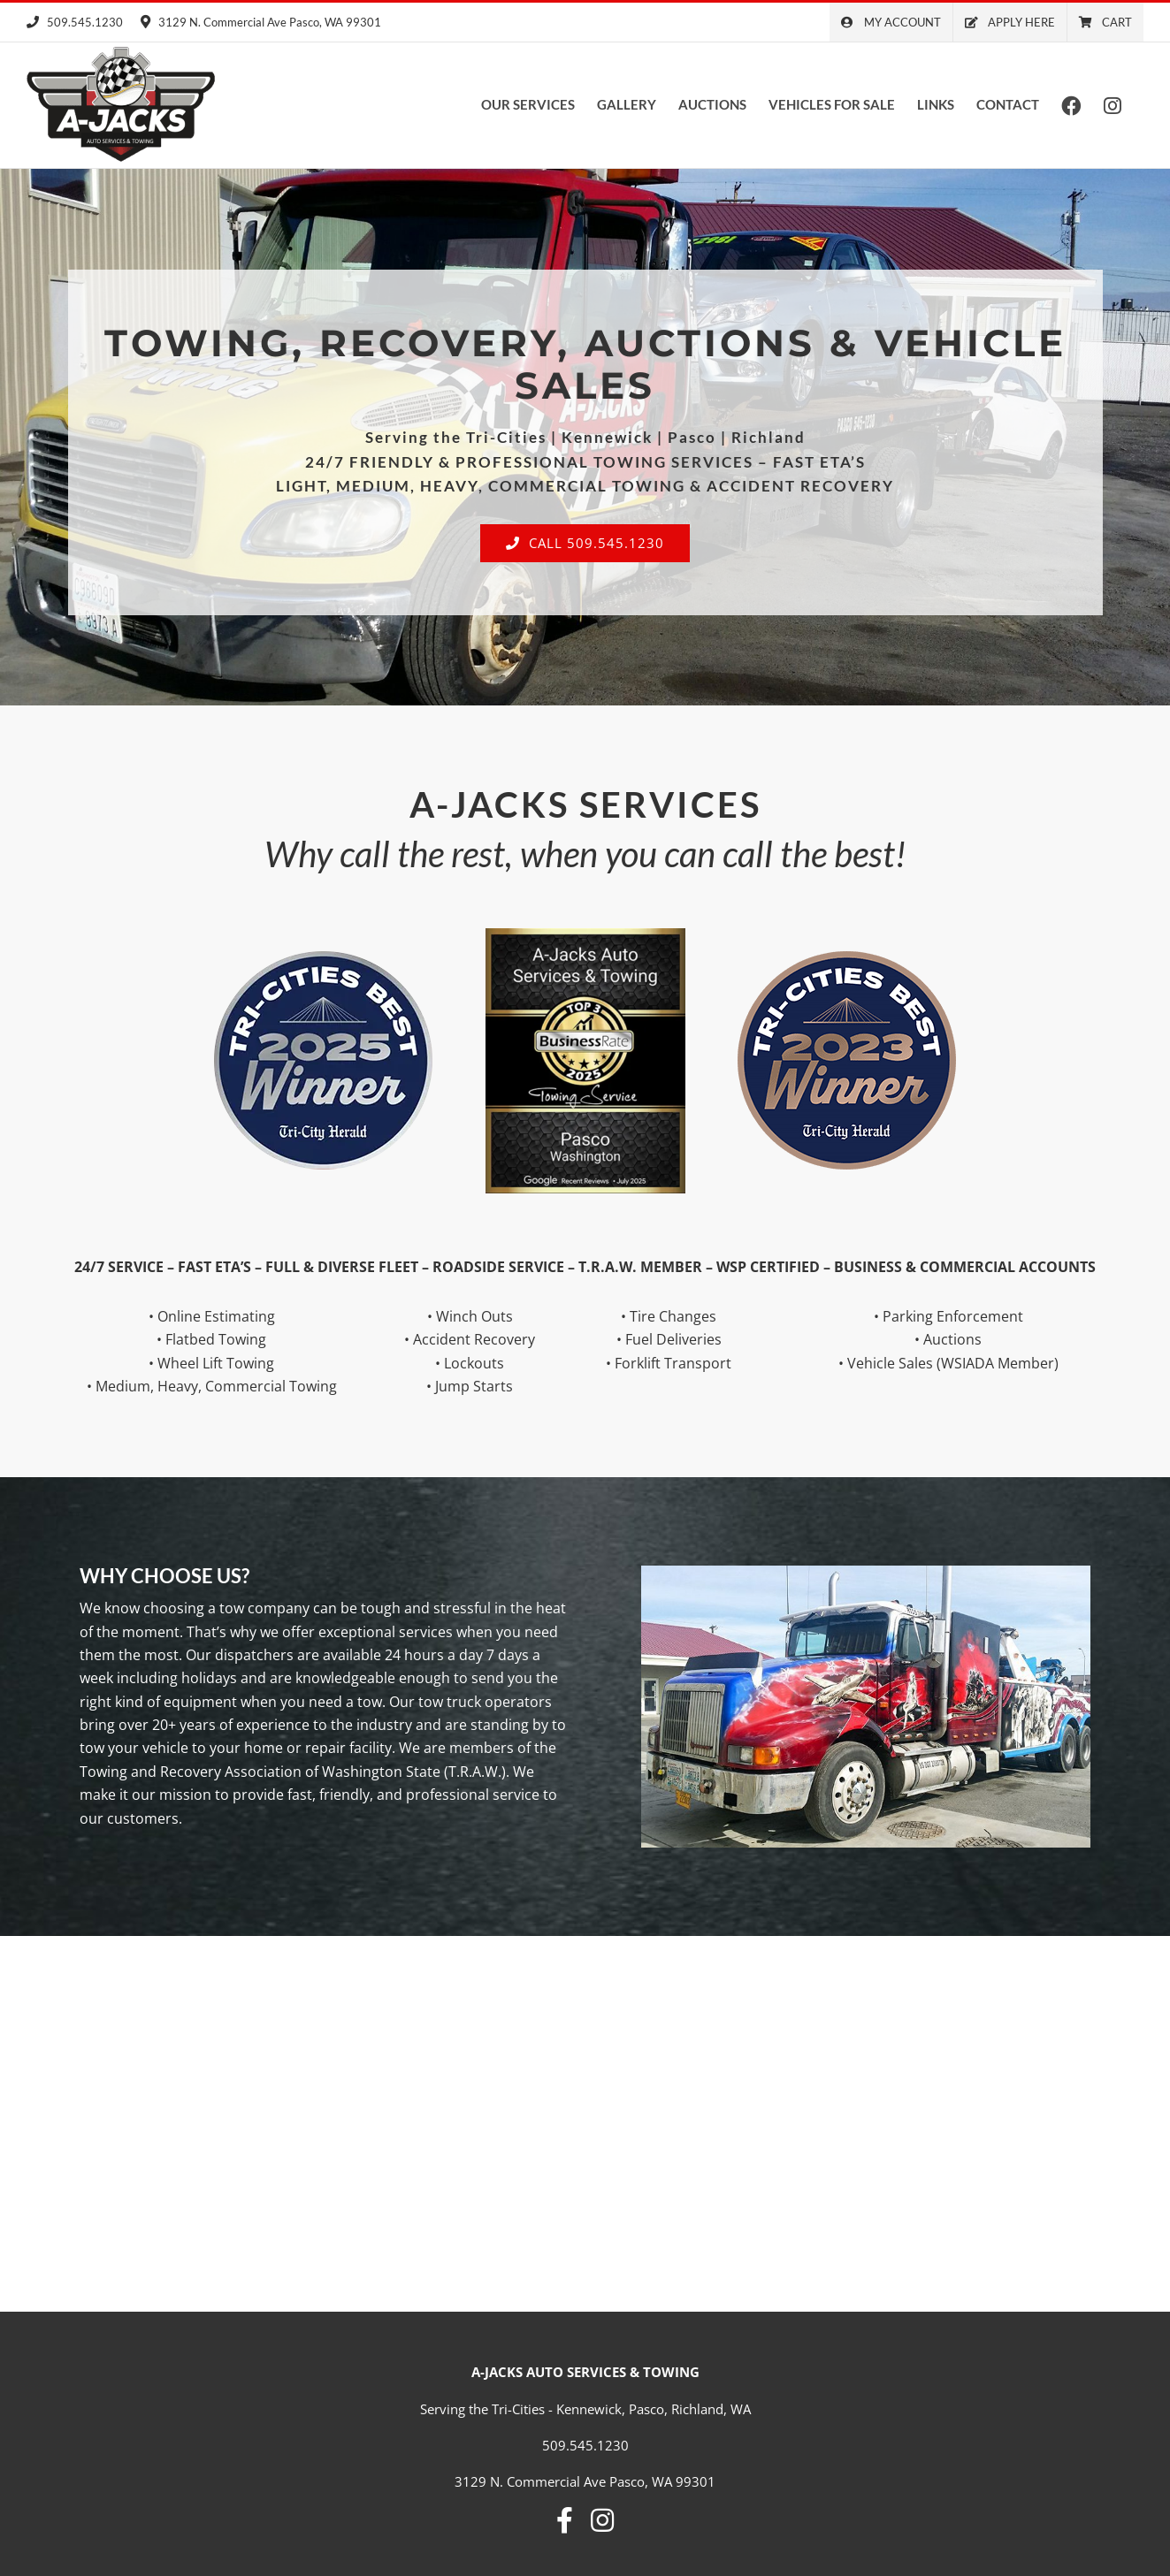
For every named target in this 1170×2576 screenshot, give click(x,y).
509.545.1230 (75, 22)
